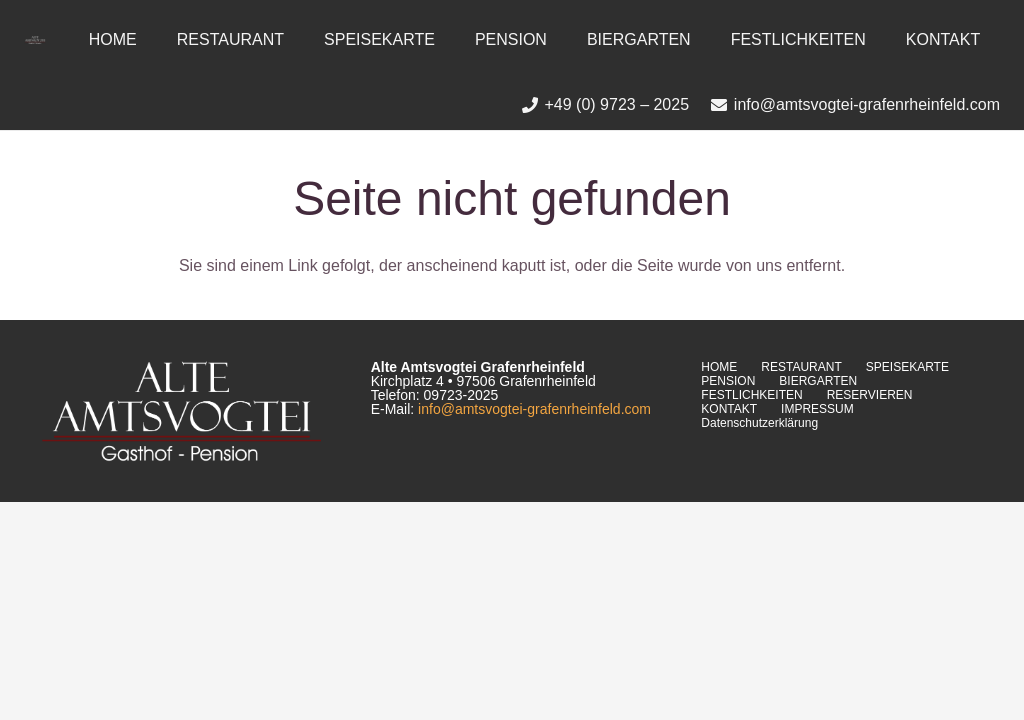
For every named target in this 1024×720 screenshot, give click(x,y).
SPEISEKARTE (907, 367)
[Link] (35, 40)
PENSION (728, 381)
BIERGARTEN (818, 381)
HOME (719, 367)
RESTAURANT (801, 367)
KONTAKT (729, 409)
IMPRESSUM (817, 409)
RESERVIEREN (870, 395)
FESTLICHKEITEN (751, 395)
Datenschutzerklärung (759, 423)
